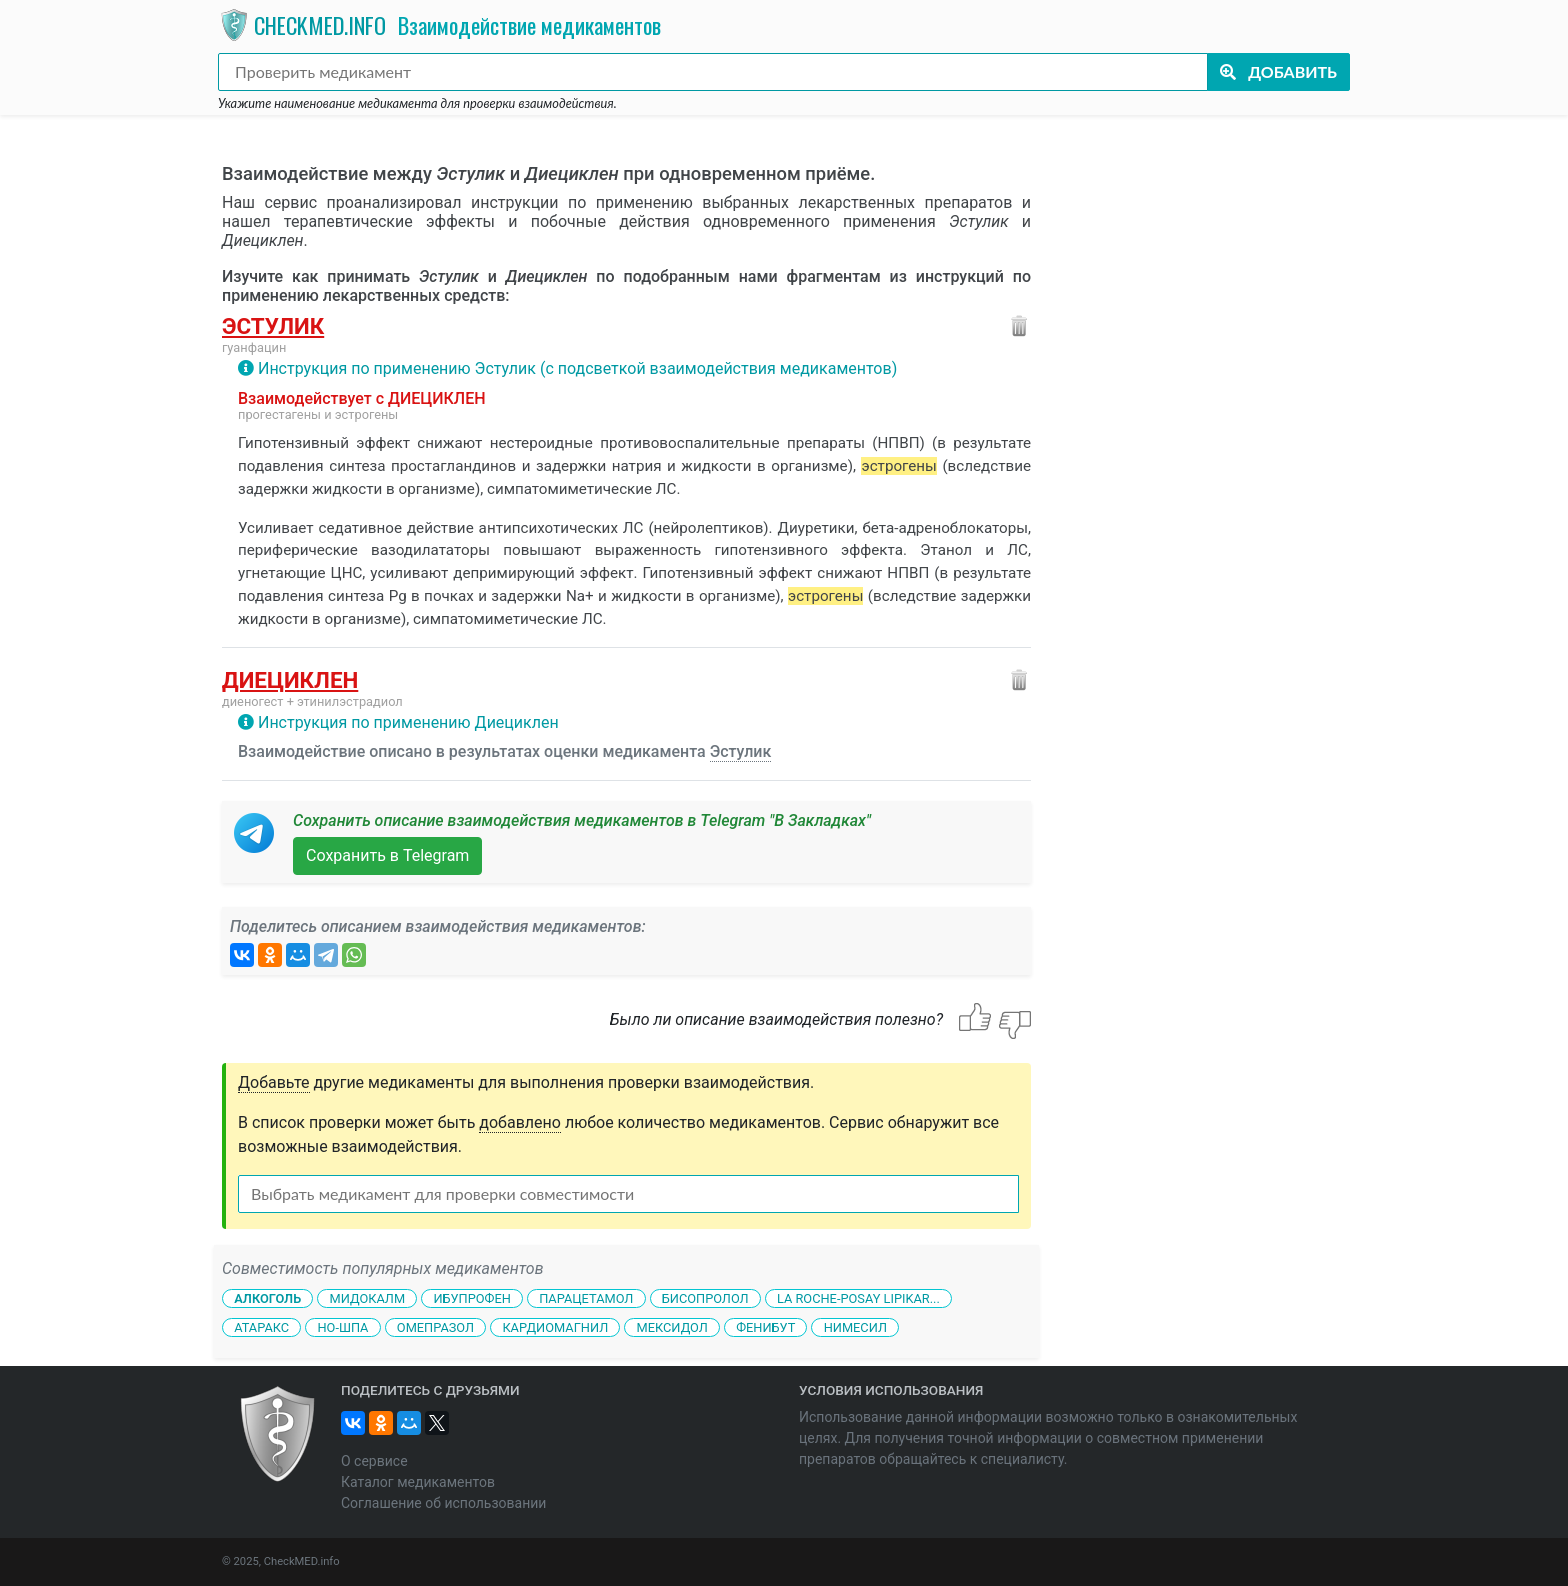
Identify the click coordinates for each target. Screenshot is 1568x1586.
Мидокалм (367, 1298)
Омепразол (435, 1326)
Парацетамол (586, 1298)
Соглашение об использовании (443, 1503)
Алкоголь (267, 1298)
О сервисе (374, 1461)
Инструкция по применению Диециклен (408, 722)
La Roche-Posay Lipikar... (858, 1298)
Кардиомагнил (555, 1326)
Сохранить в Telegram (387, 855)
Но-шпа (342, 1326)
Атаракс (261, 1326)
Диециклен (290, 680)
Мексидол (672, 1326)
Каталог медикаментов (418, 1482)
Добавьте (274, 1082)
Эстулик (273, 326)
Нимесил (855, 1326)
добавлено (520, 1122)
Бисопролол (705, 1298)
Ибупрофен (471, 1298)
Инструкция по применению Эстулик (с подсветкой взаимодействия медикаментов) (577, 368)
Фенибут (765, 1326)
